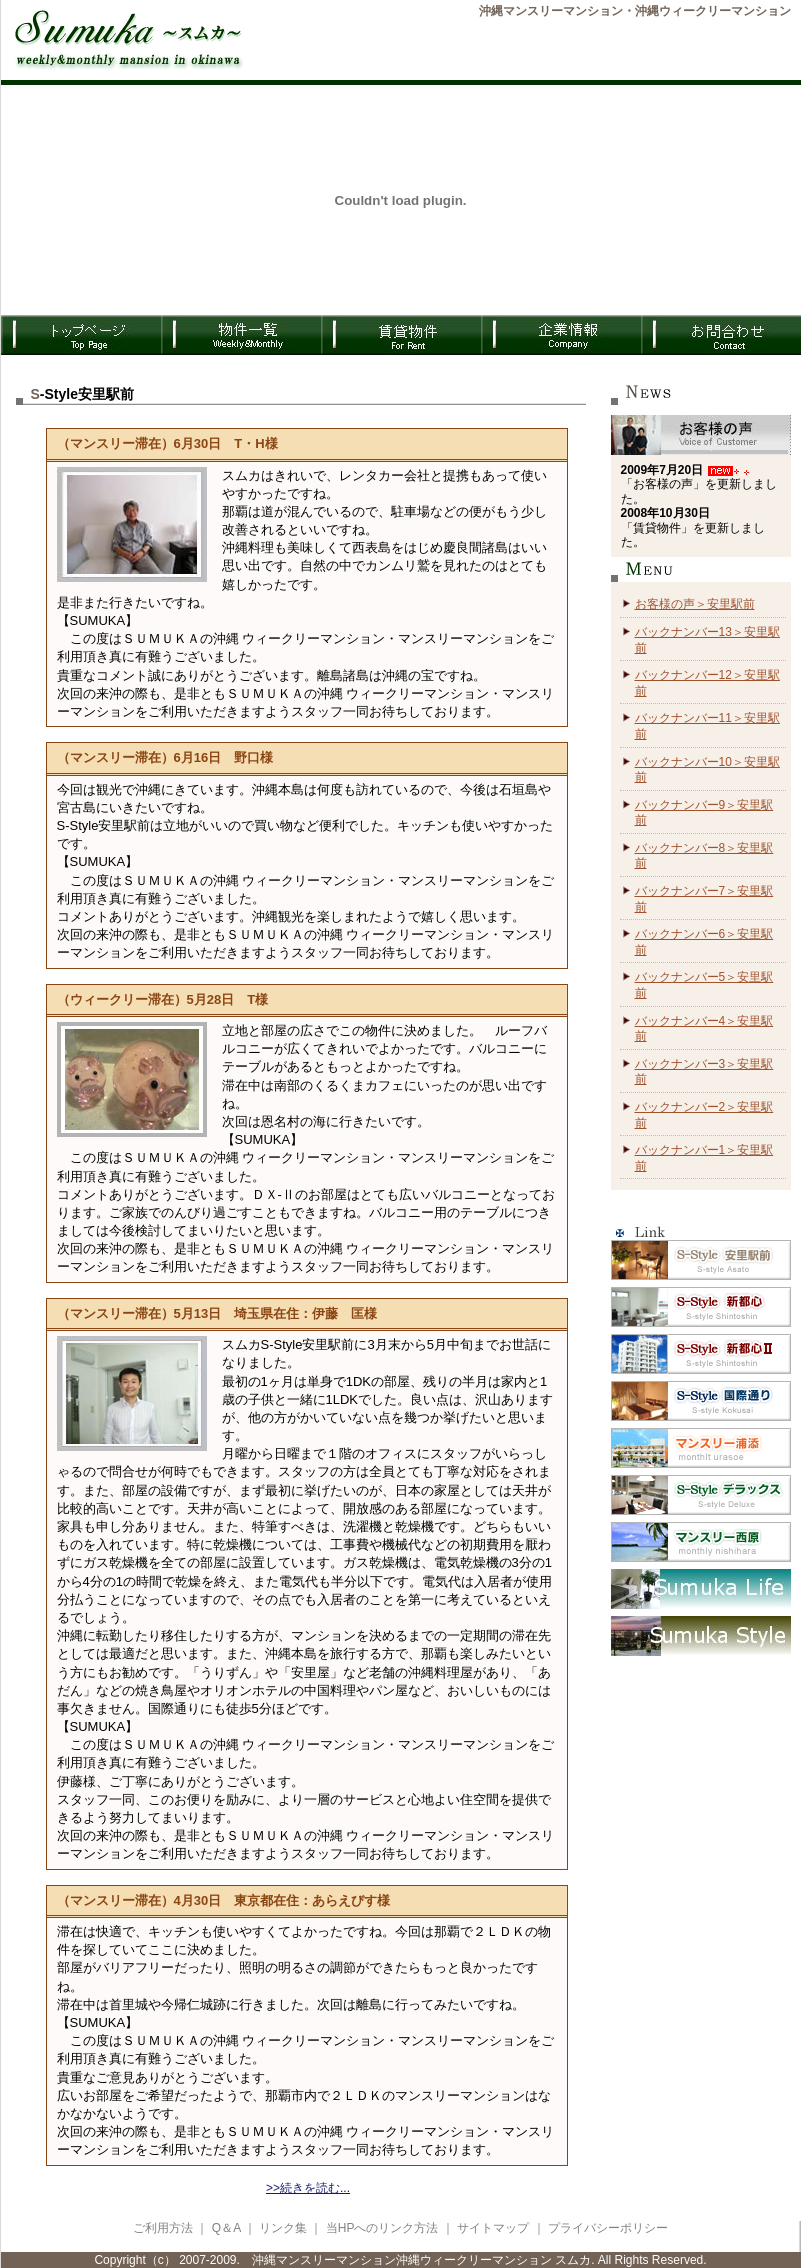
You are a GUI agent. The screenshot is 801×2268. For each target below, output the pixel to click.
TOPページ (81, 335)
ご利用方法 (163, 2228)
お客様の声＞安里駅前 (695, 604)
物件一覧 (241, 335)
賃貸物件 (401, 335)
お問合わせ (721, 335)
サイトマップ (493, 2228)
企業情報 (561, 335)
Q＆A (226, 2228)
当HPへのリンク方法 (384, 2228)
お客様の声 (701, 435)
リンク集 (283, 2228)
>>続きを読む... (308, 2188)
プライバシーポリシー (608, 2228)
